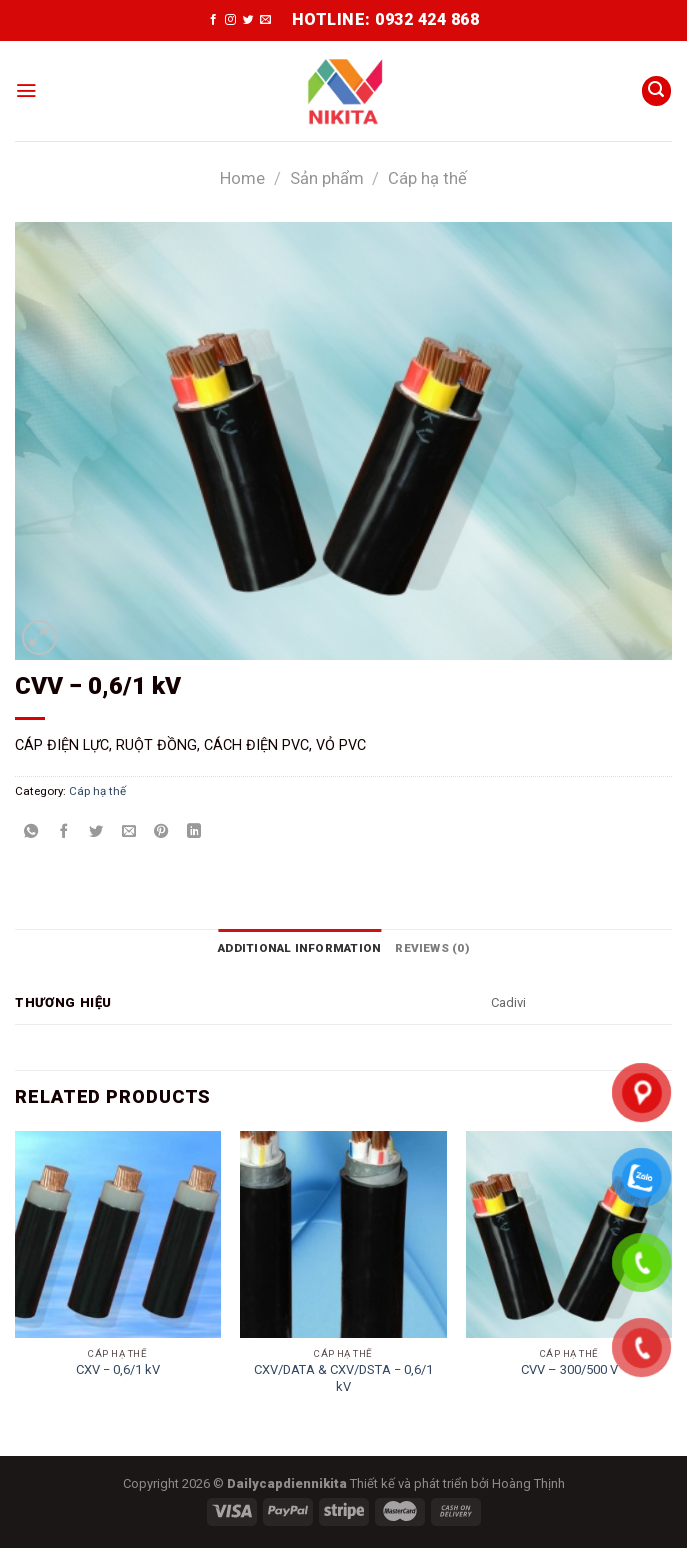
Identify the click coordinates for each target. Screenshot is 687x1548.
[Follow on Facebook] (213, 20)
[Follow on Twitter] (248, 20)
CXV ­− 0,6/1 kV (118, 1369)
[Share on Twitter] (96, 832)
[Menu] (26, 91)
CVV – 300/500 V (569, 1369)
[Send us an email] (265, 20)
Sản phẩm (327, 178)
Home (242, 178)
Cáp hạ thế (427, 178)
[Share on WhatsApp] (31, 832)
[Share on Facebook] (64, 832)
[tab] (299, 948)
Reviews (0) (432, 948)
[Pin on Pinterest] (161, 832)
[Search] (656, 91)
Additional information (299, 948)
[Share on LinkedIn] (194, 832)
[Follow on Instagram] (230, 20)
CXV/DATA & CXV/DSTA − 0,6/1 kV (343, 1377)
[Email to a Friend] (129, 832)
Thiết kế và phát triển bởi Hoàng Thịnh (457, 1482)
